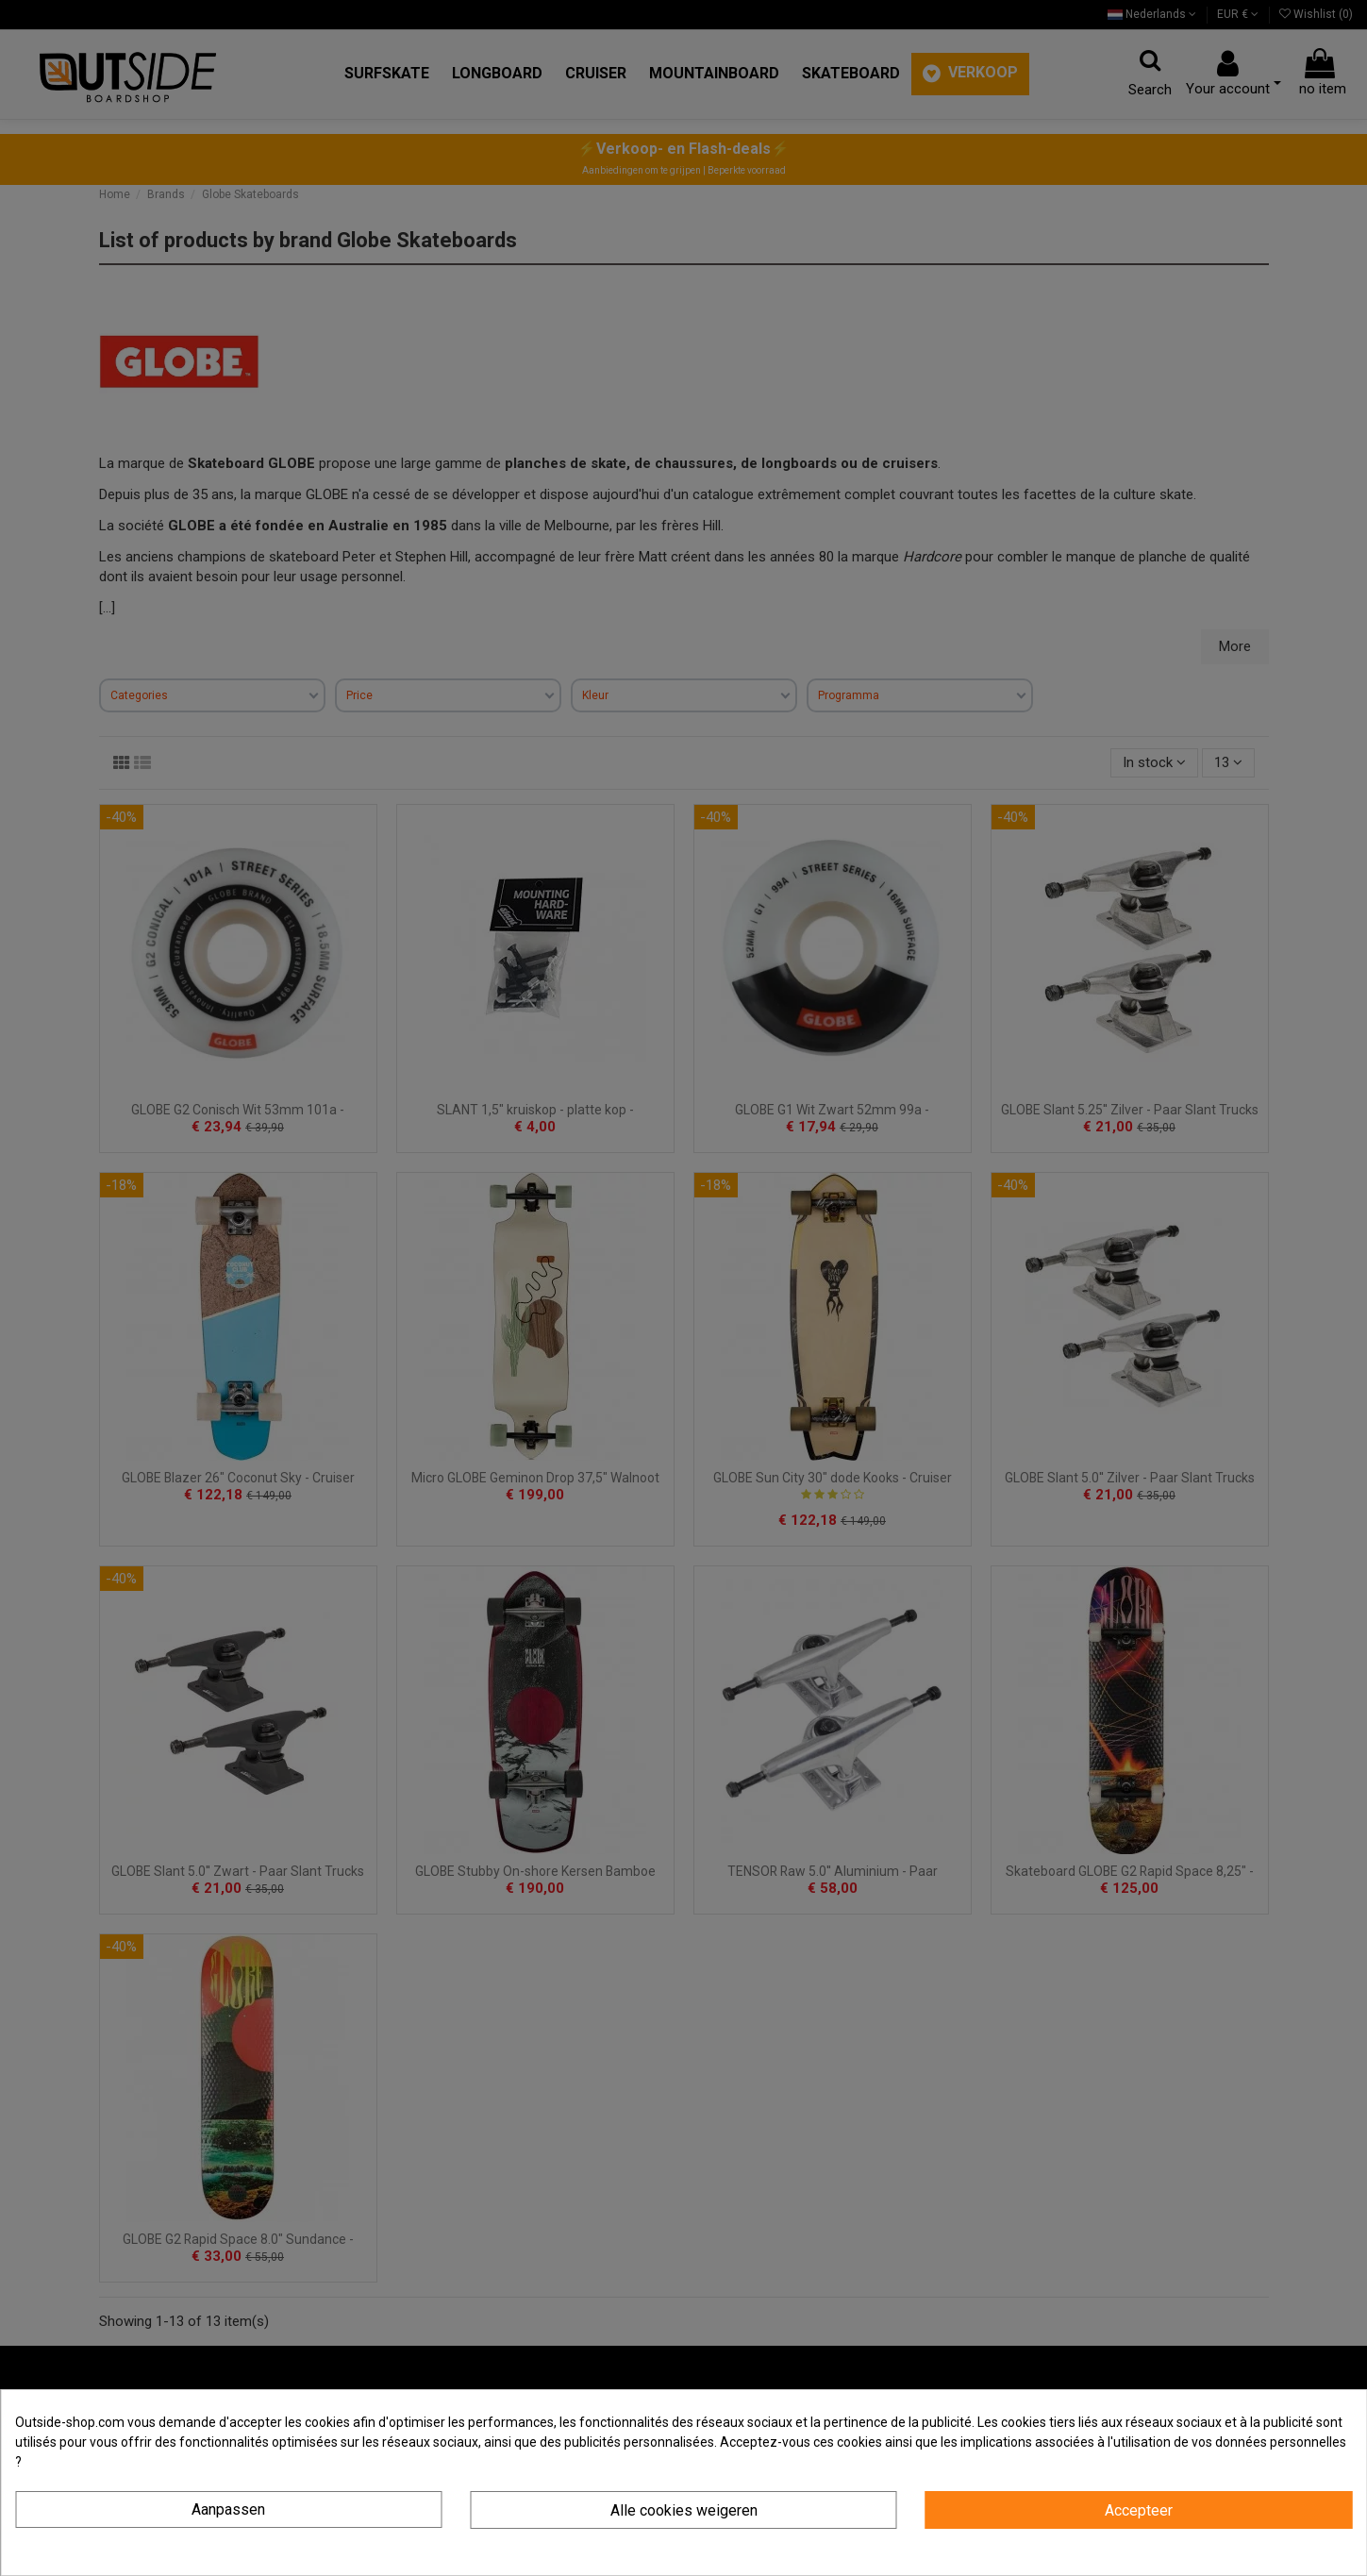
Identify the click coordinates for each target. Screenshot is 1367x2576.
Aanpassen (228, 2509)
